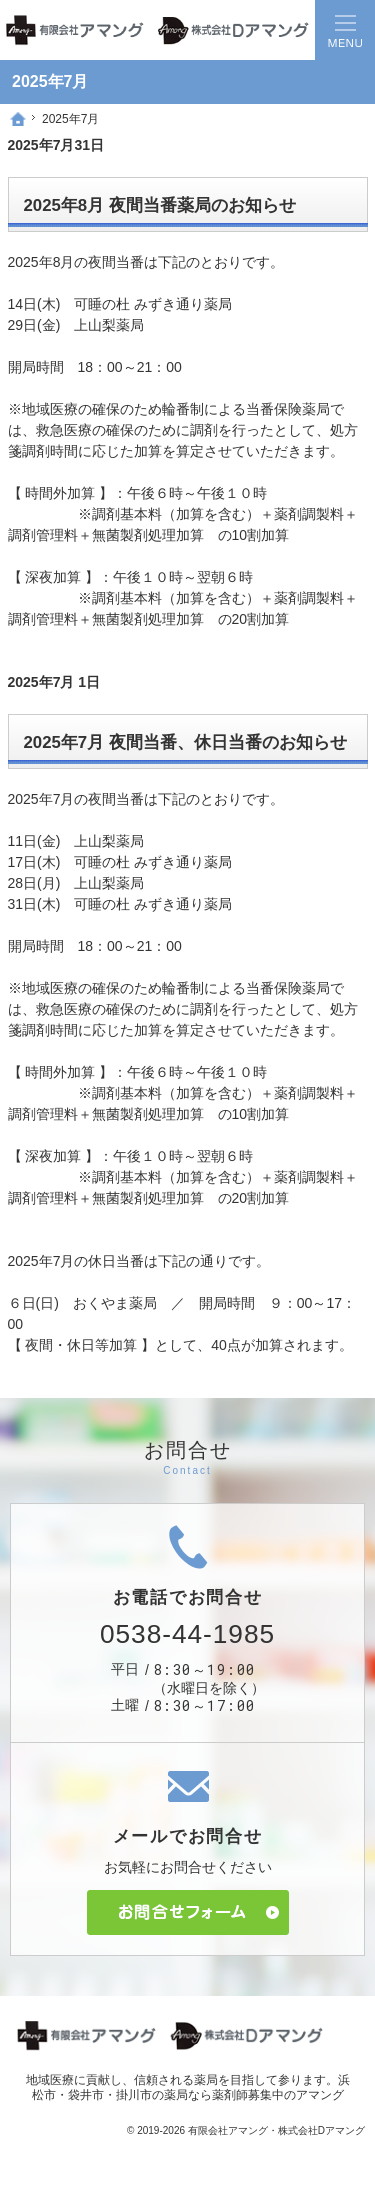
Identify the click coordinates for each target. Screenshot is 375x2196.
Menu (345, 30)
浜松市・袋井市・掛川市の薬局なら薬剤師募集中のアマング (191, 2087)
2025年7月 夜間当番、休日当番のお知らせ (185, 742)
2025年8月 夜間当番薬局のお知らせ (160, 205)
